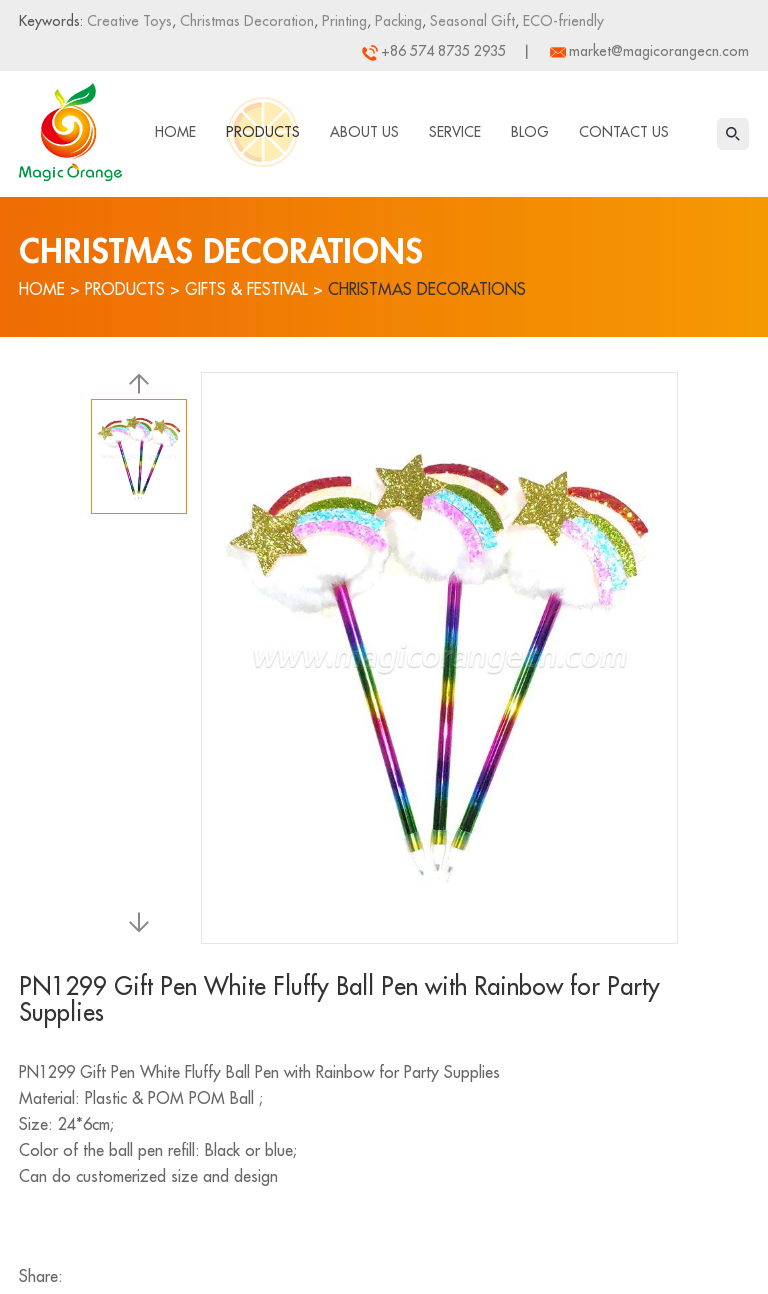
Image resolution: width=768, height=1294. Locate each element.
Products (263, 132)
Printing (342, 21)
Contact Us (624, 132)
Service (455, 132)
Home (175, 132)
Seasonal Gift (470, 21)
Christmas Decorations (427, 290)
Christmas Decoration (245, 21)
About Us (364, 132)
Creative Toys (129, 21)
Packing (396, 21)
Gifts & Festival (246, 290)
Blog (530, 132)
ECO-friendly (561, 21)
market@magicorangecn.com (659, 51)
